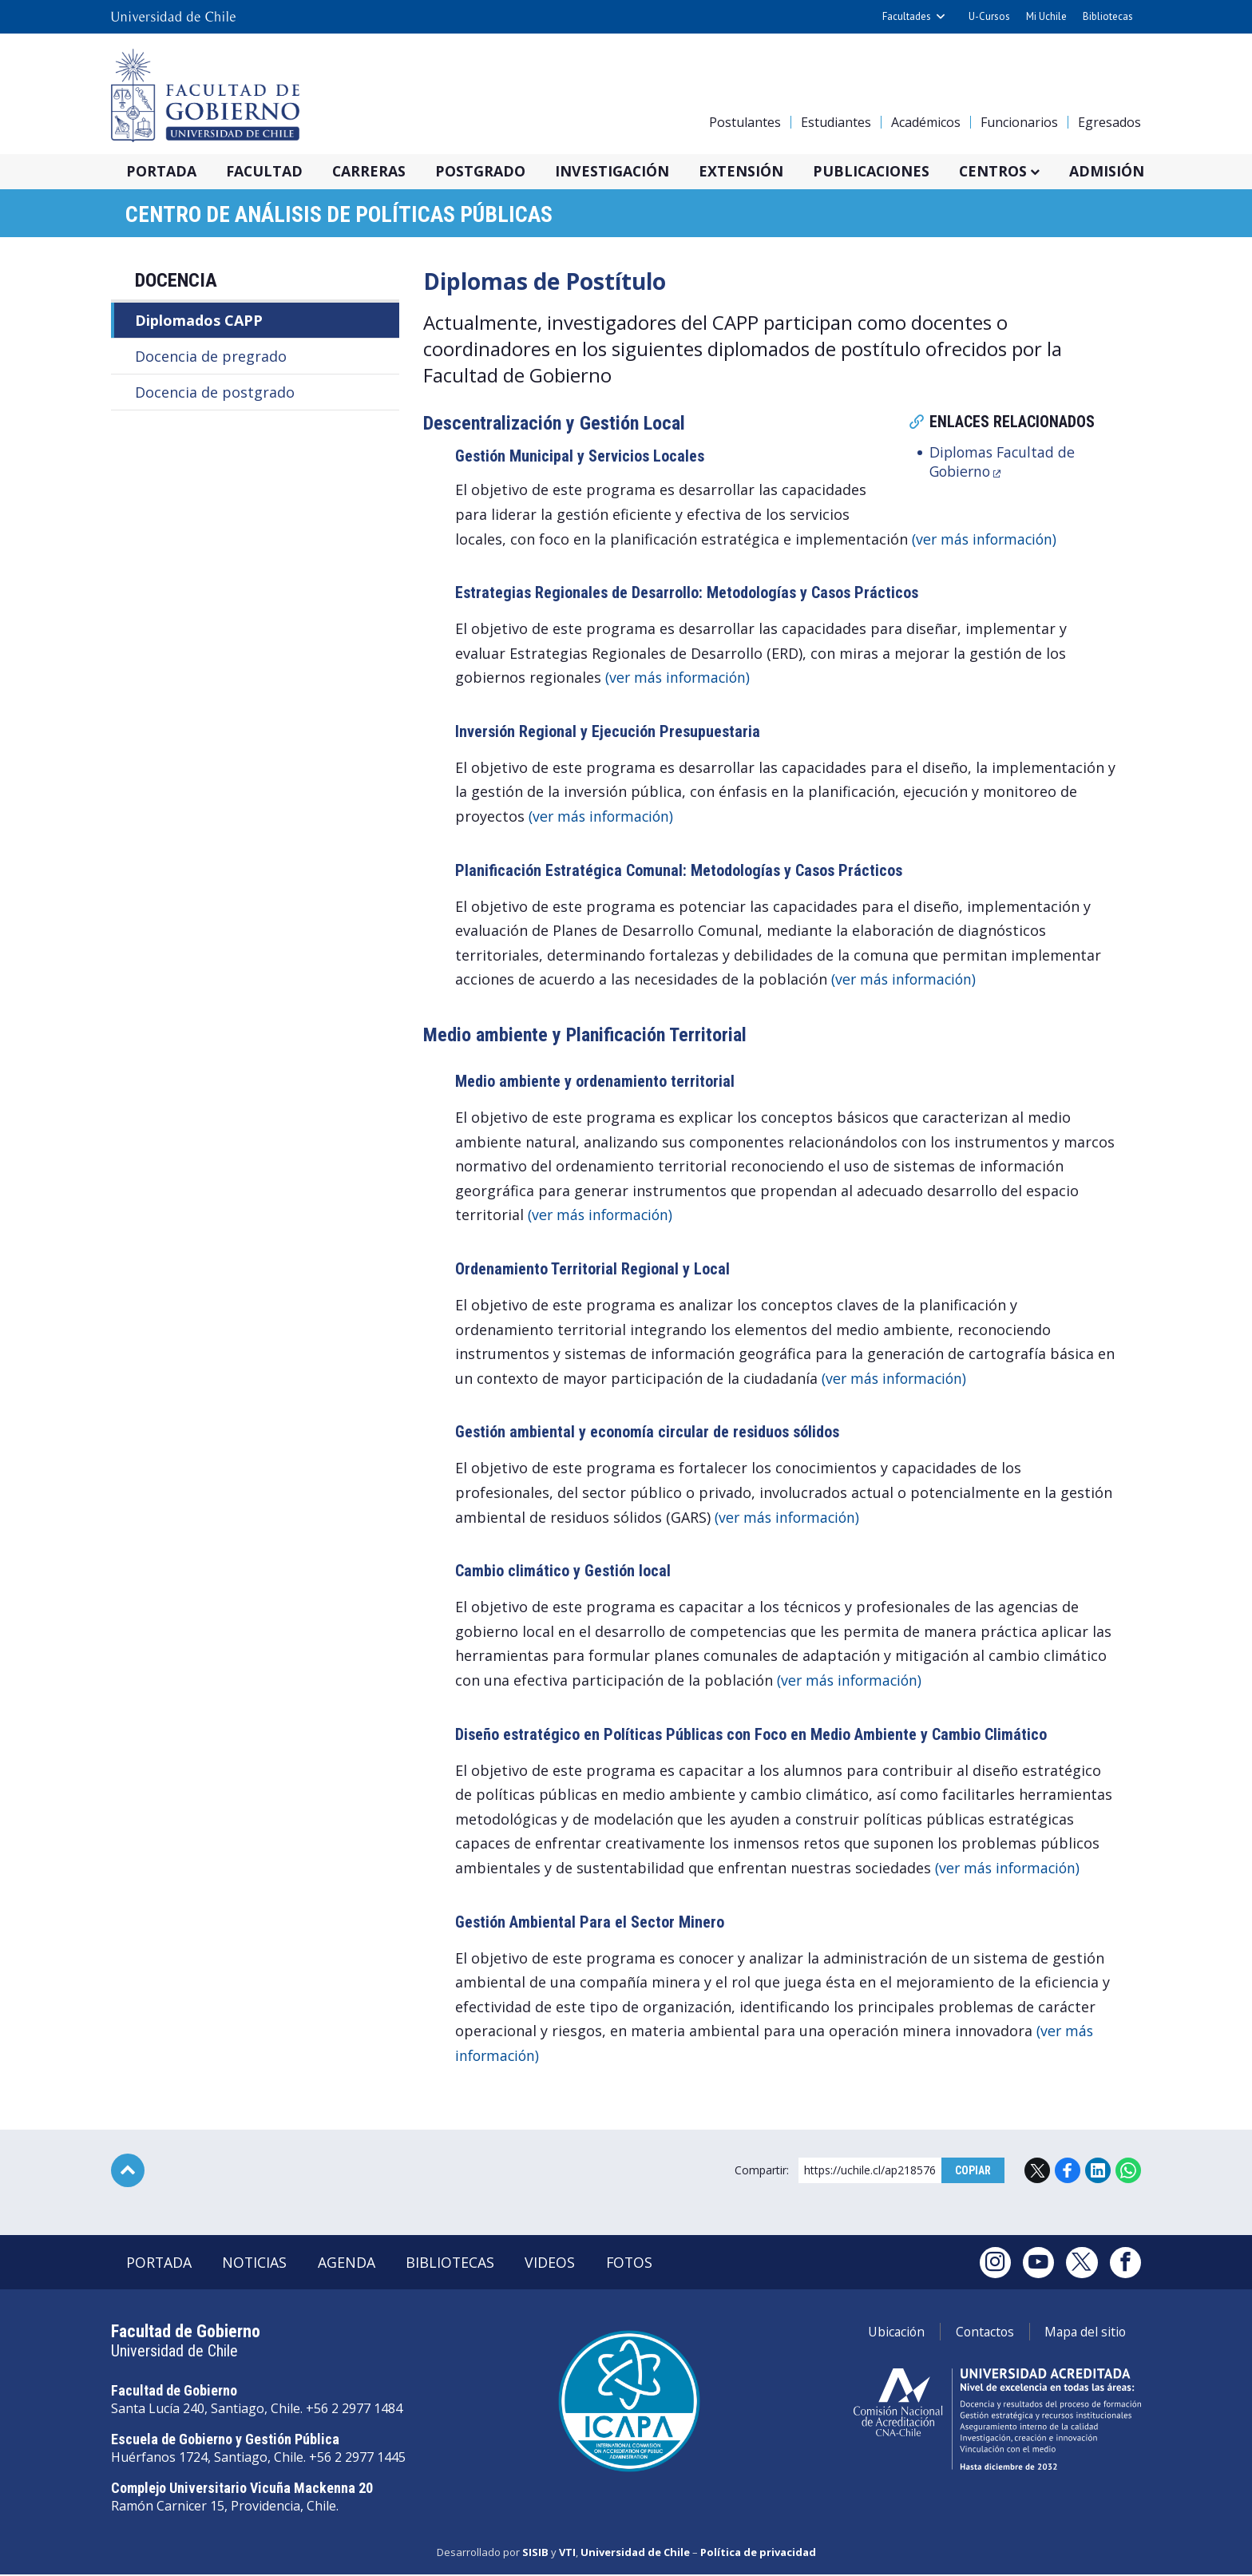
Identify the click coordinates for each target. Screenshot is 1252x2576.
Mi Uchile (1046, 16)
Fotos (640, 2264)
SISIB (535, 2554)
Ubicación (886, 2334)
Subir (128, 2172)
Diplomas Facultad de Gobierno (1004, 463)
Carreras (376, 171)
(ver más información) (987, 539)
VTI (567, 2554)
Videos (558, 2264)
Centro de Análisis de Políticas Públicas (341, 215)
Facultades (906, 16)
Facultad (268, 171)
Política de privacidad (758, 2554)
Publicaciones (889, 171)
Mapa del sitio (1083, 2334)
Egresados (1109, 122)
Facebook (1067, 2172)
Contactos (978, 2334)
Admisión (1131, 171)
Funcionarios (1019, 122)
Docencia (176, 282)
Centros (1015, 171)
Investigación (624, 171)
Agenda (351, 2264)
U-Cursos (989, 16)
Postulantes (745, 122)
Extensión (756, 171)
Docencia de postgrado (215, 393)
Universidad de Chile (635, 2554)
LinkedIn (1098, 2172)
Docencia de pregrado (211, 357)
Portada (162, 171)
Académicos (926, 122)
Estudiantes (836, 122)
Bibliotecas (1108, 16)
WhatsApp (1128, 2172)
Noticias (258, 2264)
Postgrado (490, 171)
